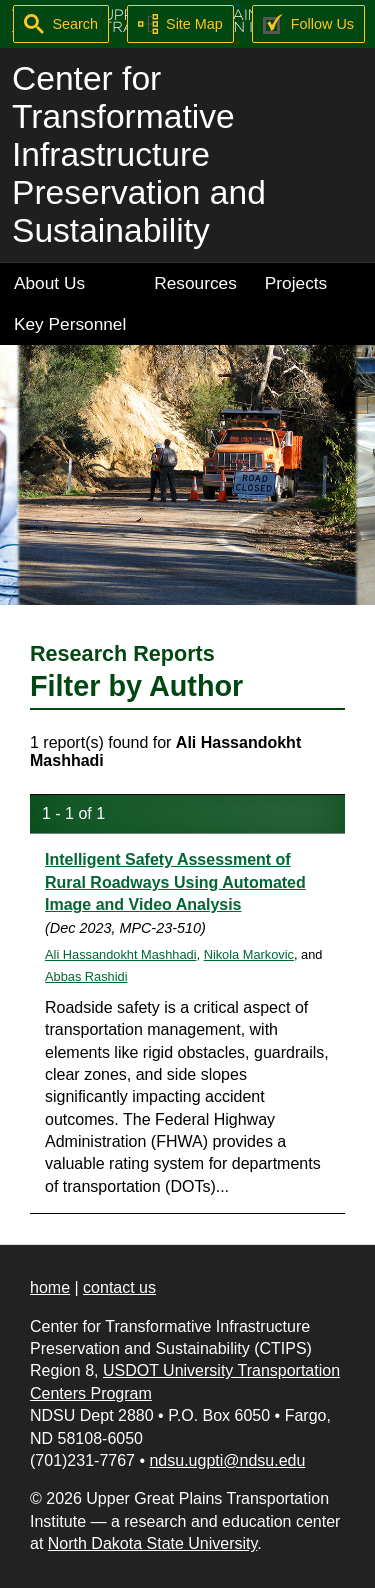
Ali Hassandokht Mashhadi (121, 954)
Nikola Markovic (249, 954)
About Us (49, 283)
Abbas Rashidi (86, 976)
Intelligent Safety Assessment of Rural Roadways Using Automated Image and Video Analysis (175, 882)
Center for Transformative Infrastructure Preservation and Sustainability (139, 154)
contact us (119, 1287)
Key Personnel (70, 324)
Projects (296, 283)
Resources (195, 283)
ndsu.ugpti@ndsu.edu (227, 1460)
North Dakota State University (153, 1543)
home (50, 1287)
